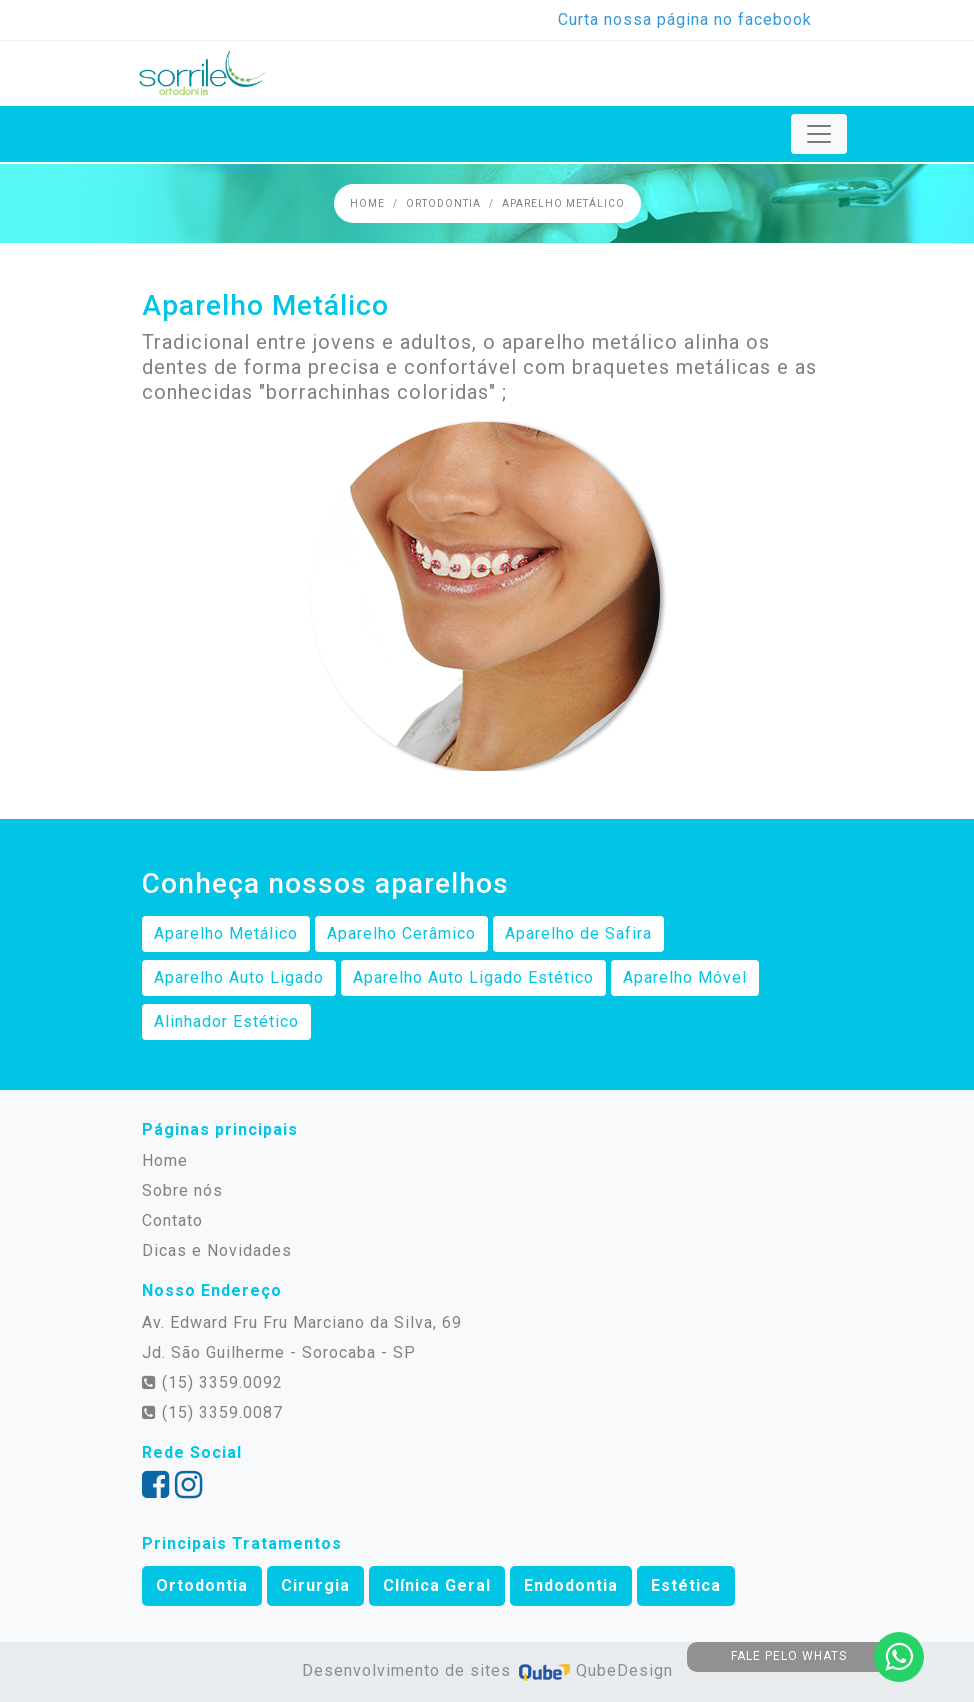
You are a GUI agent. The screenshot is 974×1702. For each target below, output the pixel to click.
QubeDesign (594, 1670)
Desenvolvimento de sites (409, 1670)
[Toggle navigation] (819, 134)
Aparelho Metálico (563, 203)
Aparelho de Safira (578, 933)
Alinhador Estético (226, 1021)
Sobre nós (182, 1190)
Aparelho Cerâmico (401, 933)
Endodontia (571, 1585)
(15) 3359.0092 (212, 1382)
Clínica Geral (437, 1585)
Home (367, 203)
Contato (172, 1220)
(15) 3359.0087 (212, 1412)
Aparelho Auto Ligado (239, 977)
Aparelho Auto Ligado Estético (473, 977)
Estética (686, 1585)
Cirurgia (315, 1585)
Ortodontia (443, 203)
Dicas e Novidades (217, 1250)
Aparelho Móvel (685, 977)
